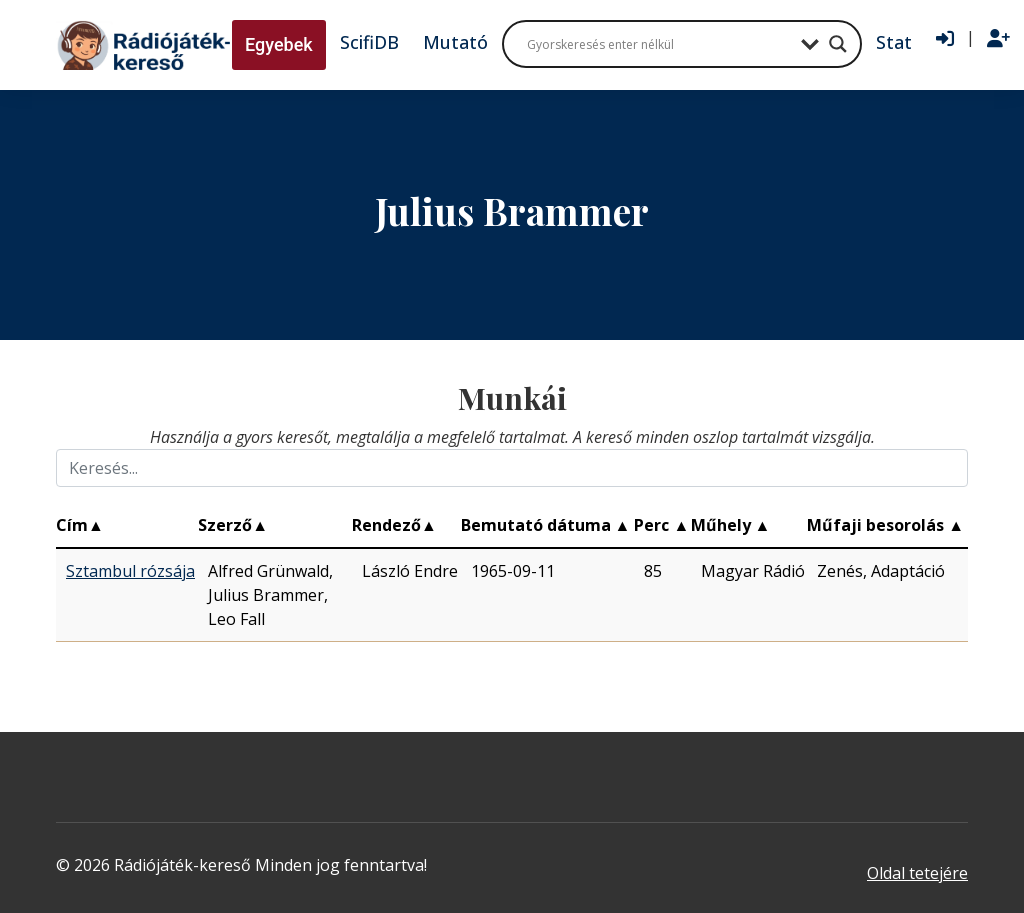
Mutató (455, 42)
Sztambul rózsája (130, 571)
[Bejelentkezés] (945, 39)
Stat (894, 42)
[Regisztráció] (998, 39)
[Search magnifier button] (838, 44)
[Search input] (659, 44)
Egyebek (279, 44)
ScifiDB (369, 42)
